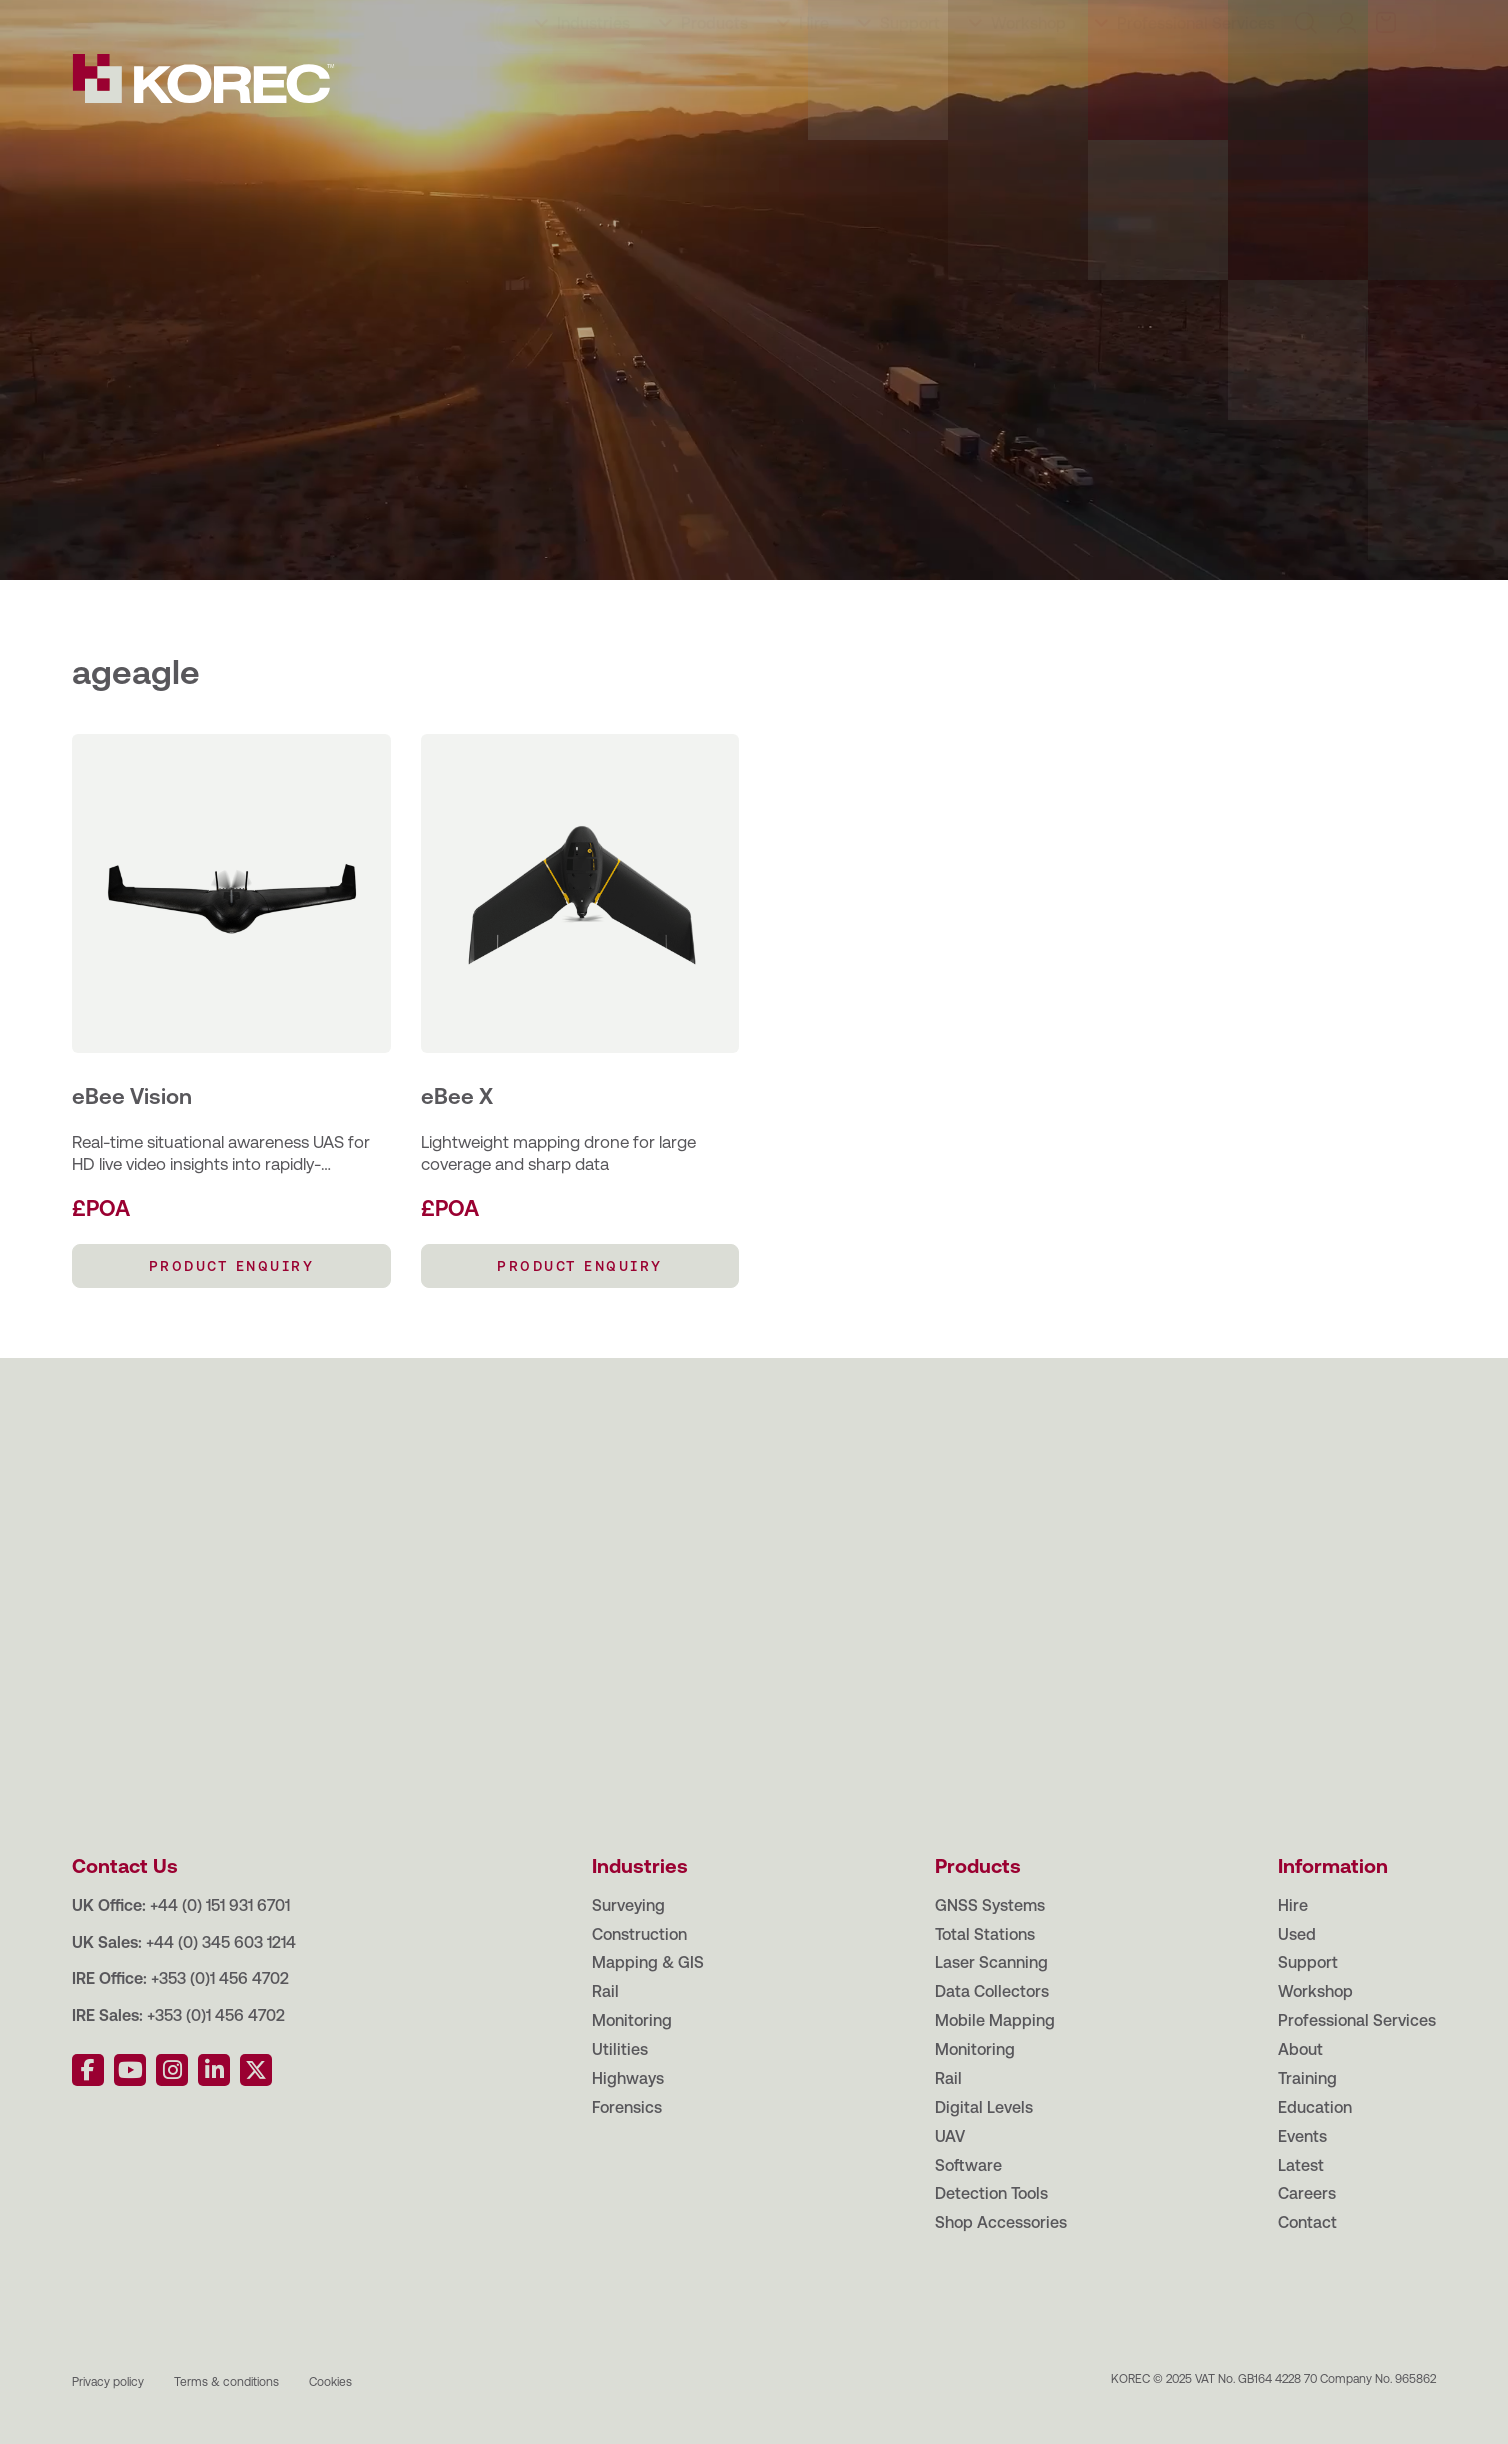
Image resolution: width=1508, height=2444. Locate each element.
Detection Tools (991, 2193)
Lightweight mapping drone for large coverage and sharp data (558, 1153)
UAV (950, 2136)
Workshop (1028, 81)
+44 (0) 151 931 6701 (220, 1905)
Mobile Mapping (995, 2020)
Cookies (330, 2382)
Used (1297, 1934)
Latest (468, 19)
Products (714, 81)
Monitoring (632, 2020)
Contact (636, 19)
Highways (628, 2078)
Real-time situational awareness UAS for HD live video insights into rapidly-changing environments (221, 1153)
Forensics (627, 2107)
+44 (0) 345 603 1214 (221, 1942)
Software (968, 2165)
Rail (605, 1991)
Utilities (620, 2049)
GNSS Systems (990, 1905)
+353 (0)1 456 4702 (220, 1978)
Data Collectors (992, 1991)
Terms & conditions (226, 2382)
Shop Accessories (1001, 2222)
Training (205, 19)
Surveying (628, 1905)
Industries (593, 81)
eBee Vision (132, 1096)
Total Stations (985, 1934)
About (124, 19)
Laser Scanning (991, 1962)
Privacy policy (108, 2382)
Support (910, 81)
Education (301, 19)
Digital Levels (984, 2107)
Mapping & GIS (648, 1962)
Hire (814, 81)
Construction (639, 1934)
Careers (549, 19)
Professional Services (1196, 81)
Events (391, 19)
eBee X (457, 1096)
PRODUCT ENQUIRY (232, 1266)
